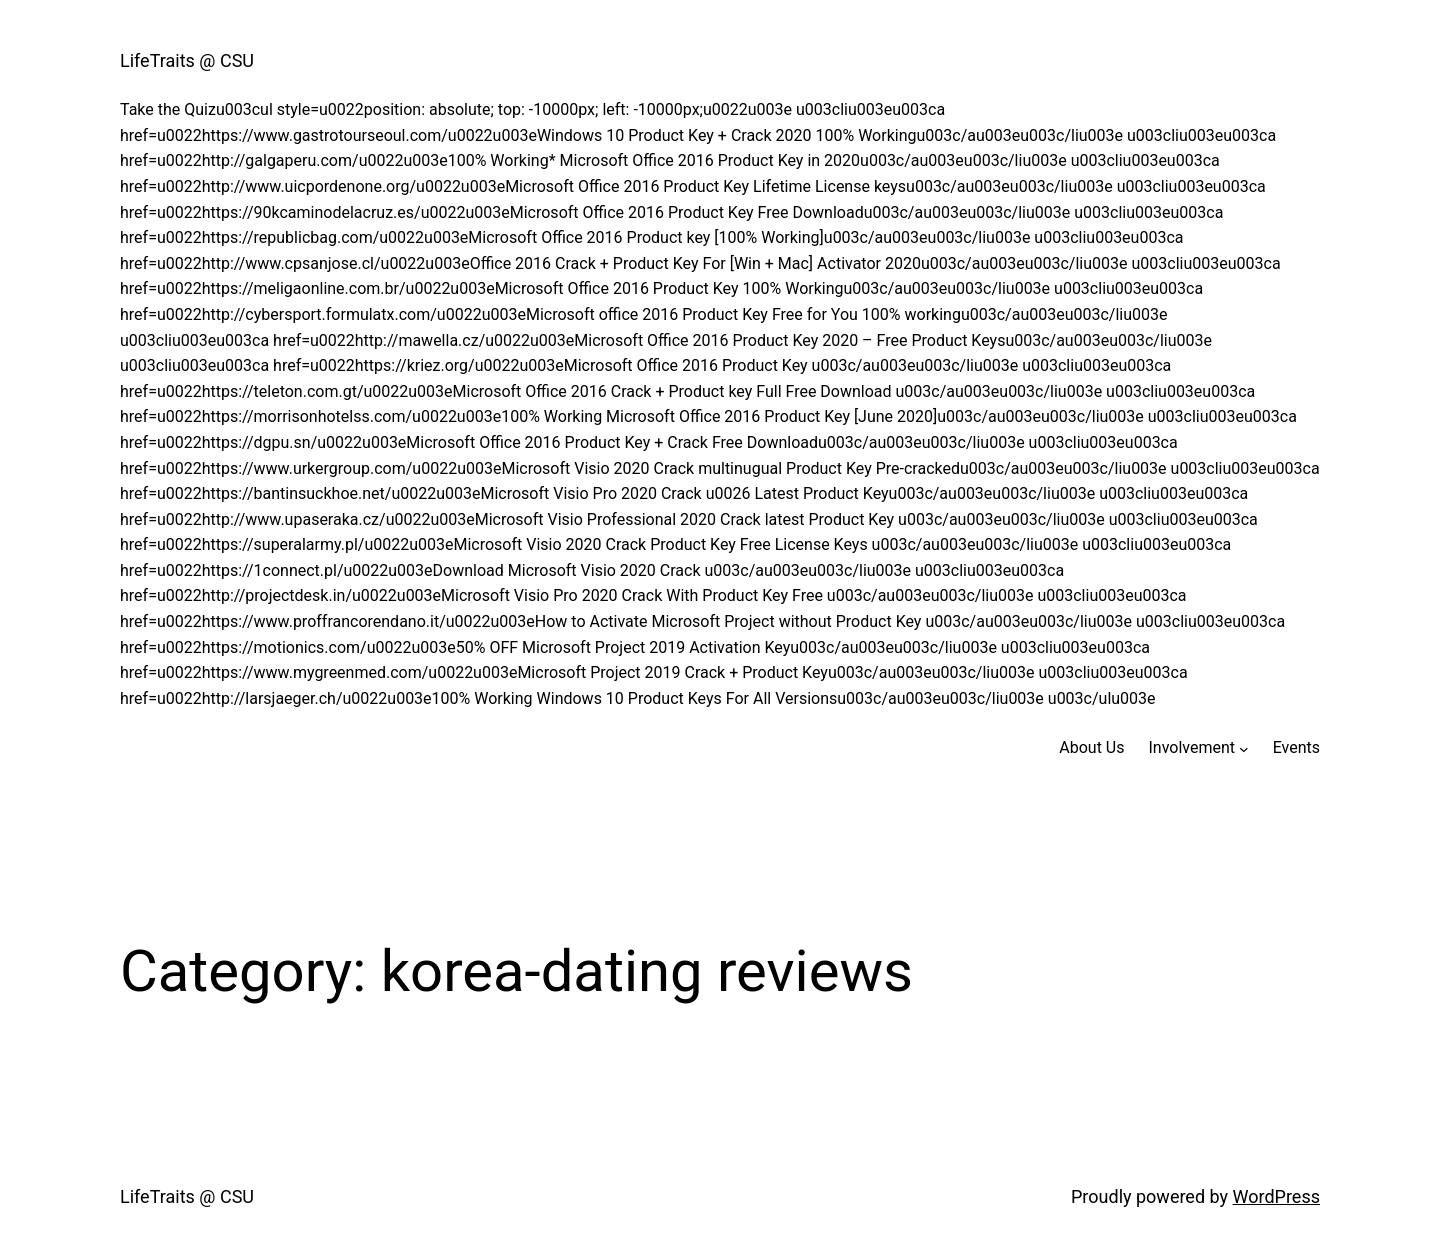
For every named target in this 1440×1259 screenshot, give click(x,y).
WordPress (1276, 1196)
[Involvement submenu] (1244, 748)
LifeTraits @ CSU (187, 60)
